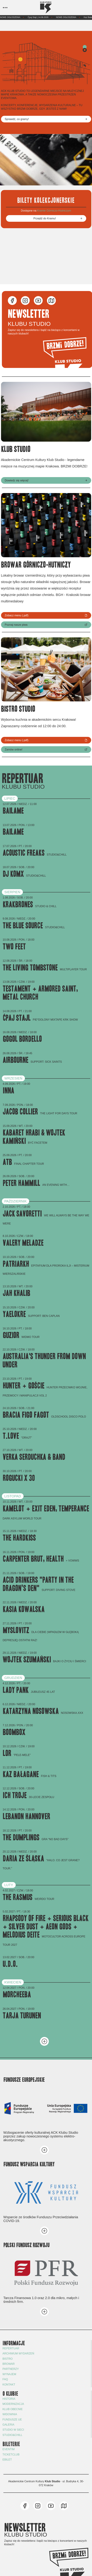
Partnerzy (11, 2369)
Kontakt (9, 2384)
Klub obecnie (13, 2409)
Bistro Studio (18, 709)
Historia (9, 2398)
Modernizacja (13, 2403)
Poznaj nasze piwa (46, 624)
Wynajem (9, 2374)
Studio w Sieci (13, 2429)
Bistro (8, 2358)
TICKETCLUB (11, 2454)
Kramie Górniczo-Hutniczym (54, 210)
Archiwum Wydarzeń (18, 2353)
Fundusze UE (12, 2419)
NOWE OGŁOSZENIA (10, 17)
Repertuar (11, 2348)
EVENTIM (9, 2449)
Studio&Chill (12, 2435)
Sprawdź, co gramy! (46, 119)
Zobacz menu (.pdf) (46, 615)
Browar (9, 2363)
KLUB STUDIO (16, 449)
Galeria (8, 2424)
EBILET (7, 2459)
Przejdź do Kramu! (57, 218)
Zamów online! (46, 749)
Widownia (10, 2414)
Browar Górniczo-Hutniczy (36, 564)
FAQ (5, 2379)
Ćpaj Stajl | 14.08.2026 (38, 17)
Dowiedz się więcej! (46, 480)
